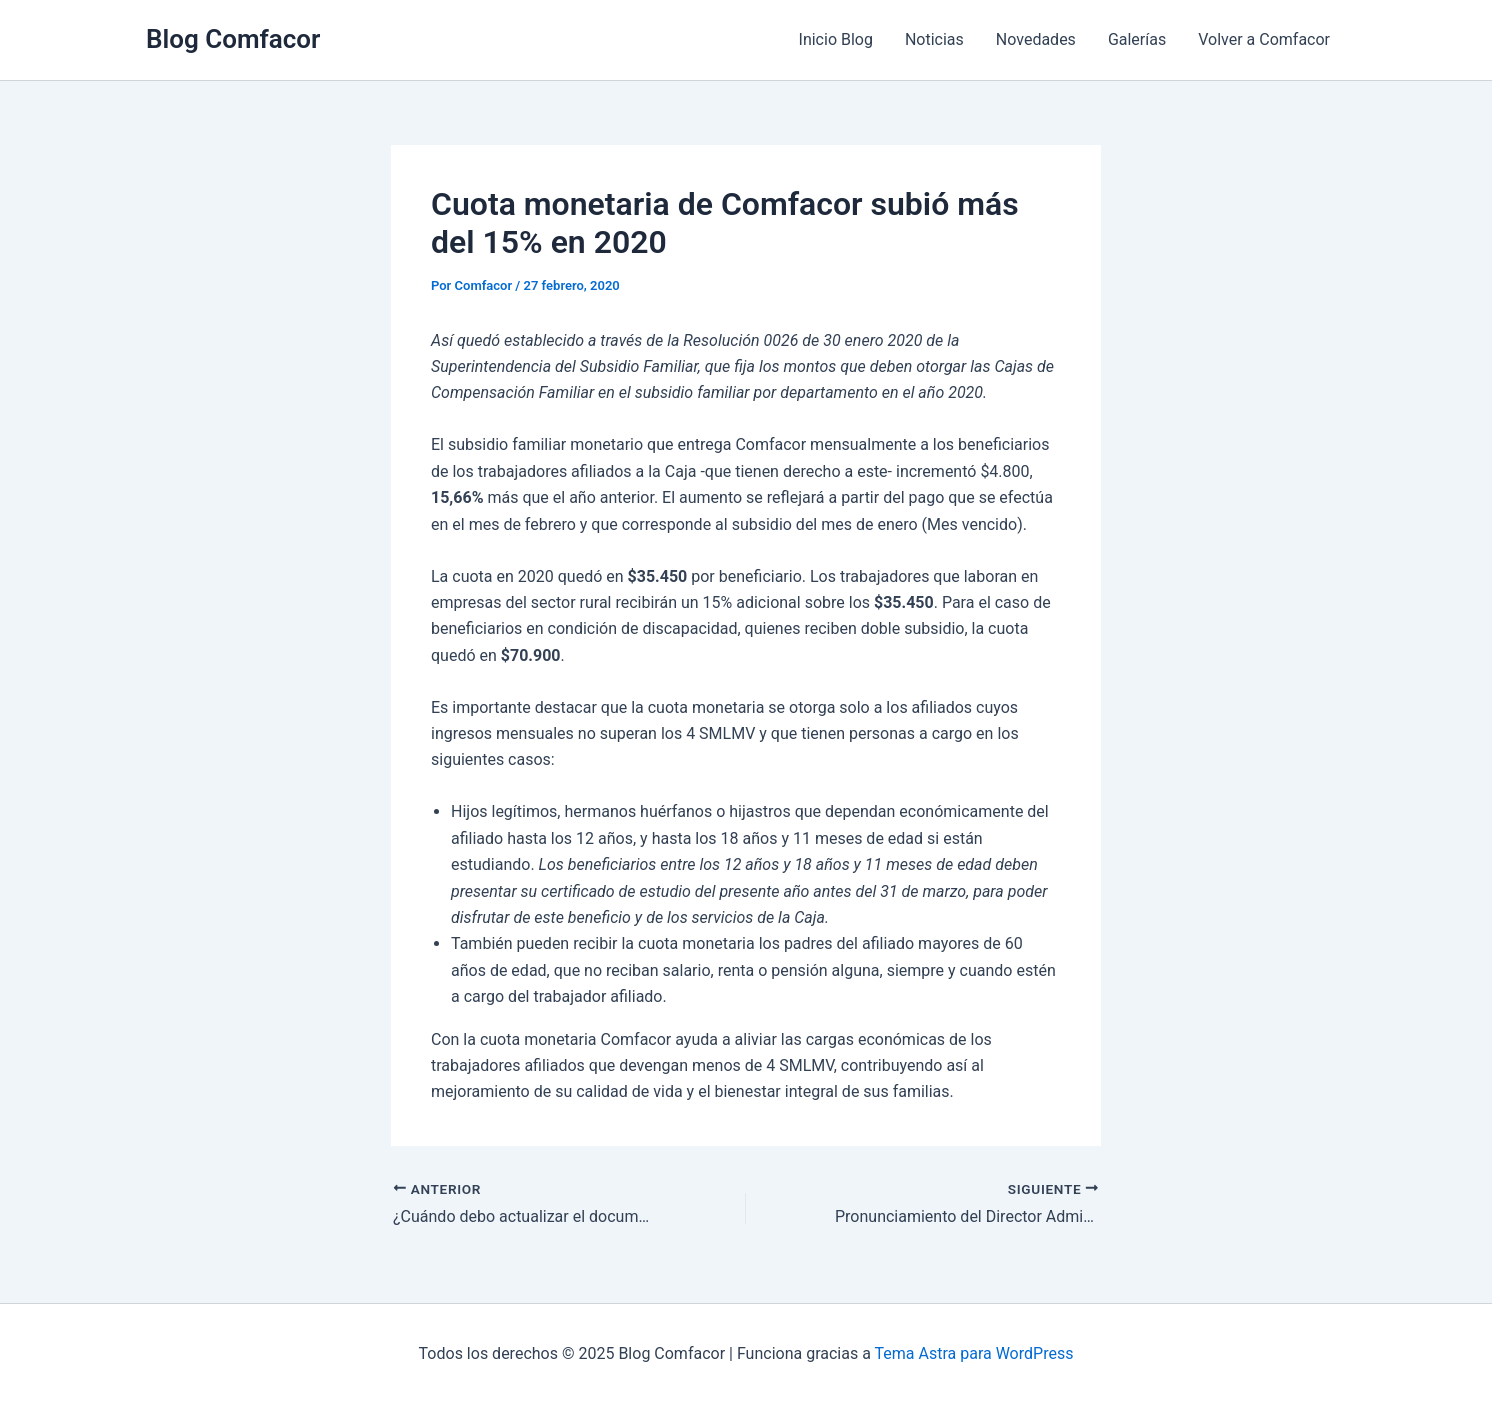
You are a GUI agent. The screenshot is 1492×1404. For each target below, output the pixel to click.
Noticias (934, 39)
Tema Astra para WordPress (974, 1353)
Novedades (1036, 39)
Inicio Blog (836, 39)
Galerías (1137, 39)
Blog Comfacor (233, 39)
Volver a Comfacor (1264, 39)
